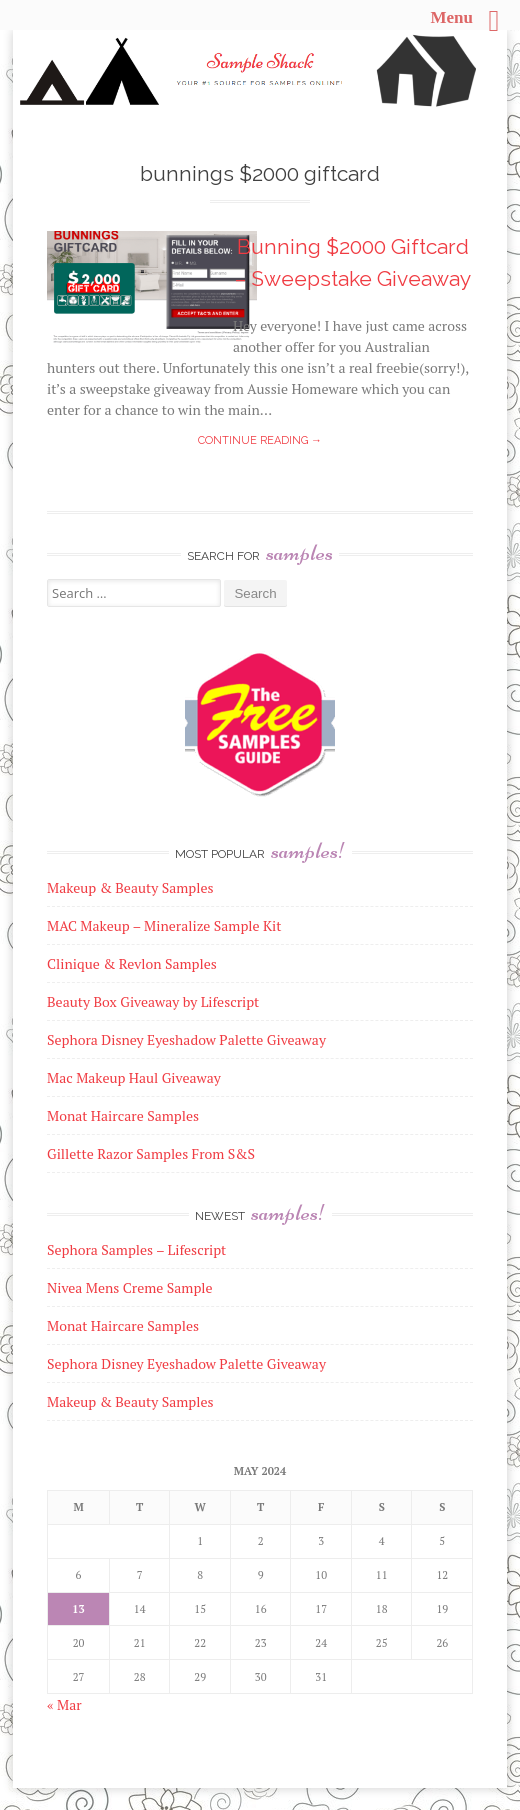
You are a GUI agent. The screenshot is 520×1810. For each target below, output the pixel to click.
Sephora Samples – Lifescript (136, 1249)
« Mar (64, 1704)
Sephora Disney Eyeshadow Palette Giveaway (186, 1363)
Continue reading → (260, 440)
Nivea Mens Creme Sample (130, 1287)
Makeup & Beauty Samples (130, 1401)
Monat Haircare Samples (123, 1325)
